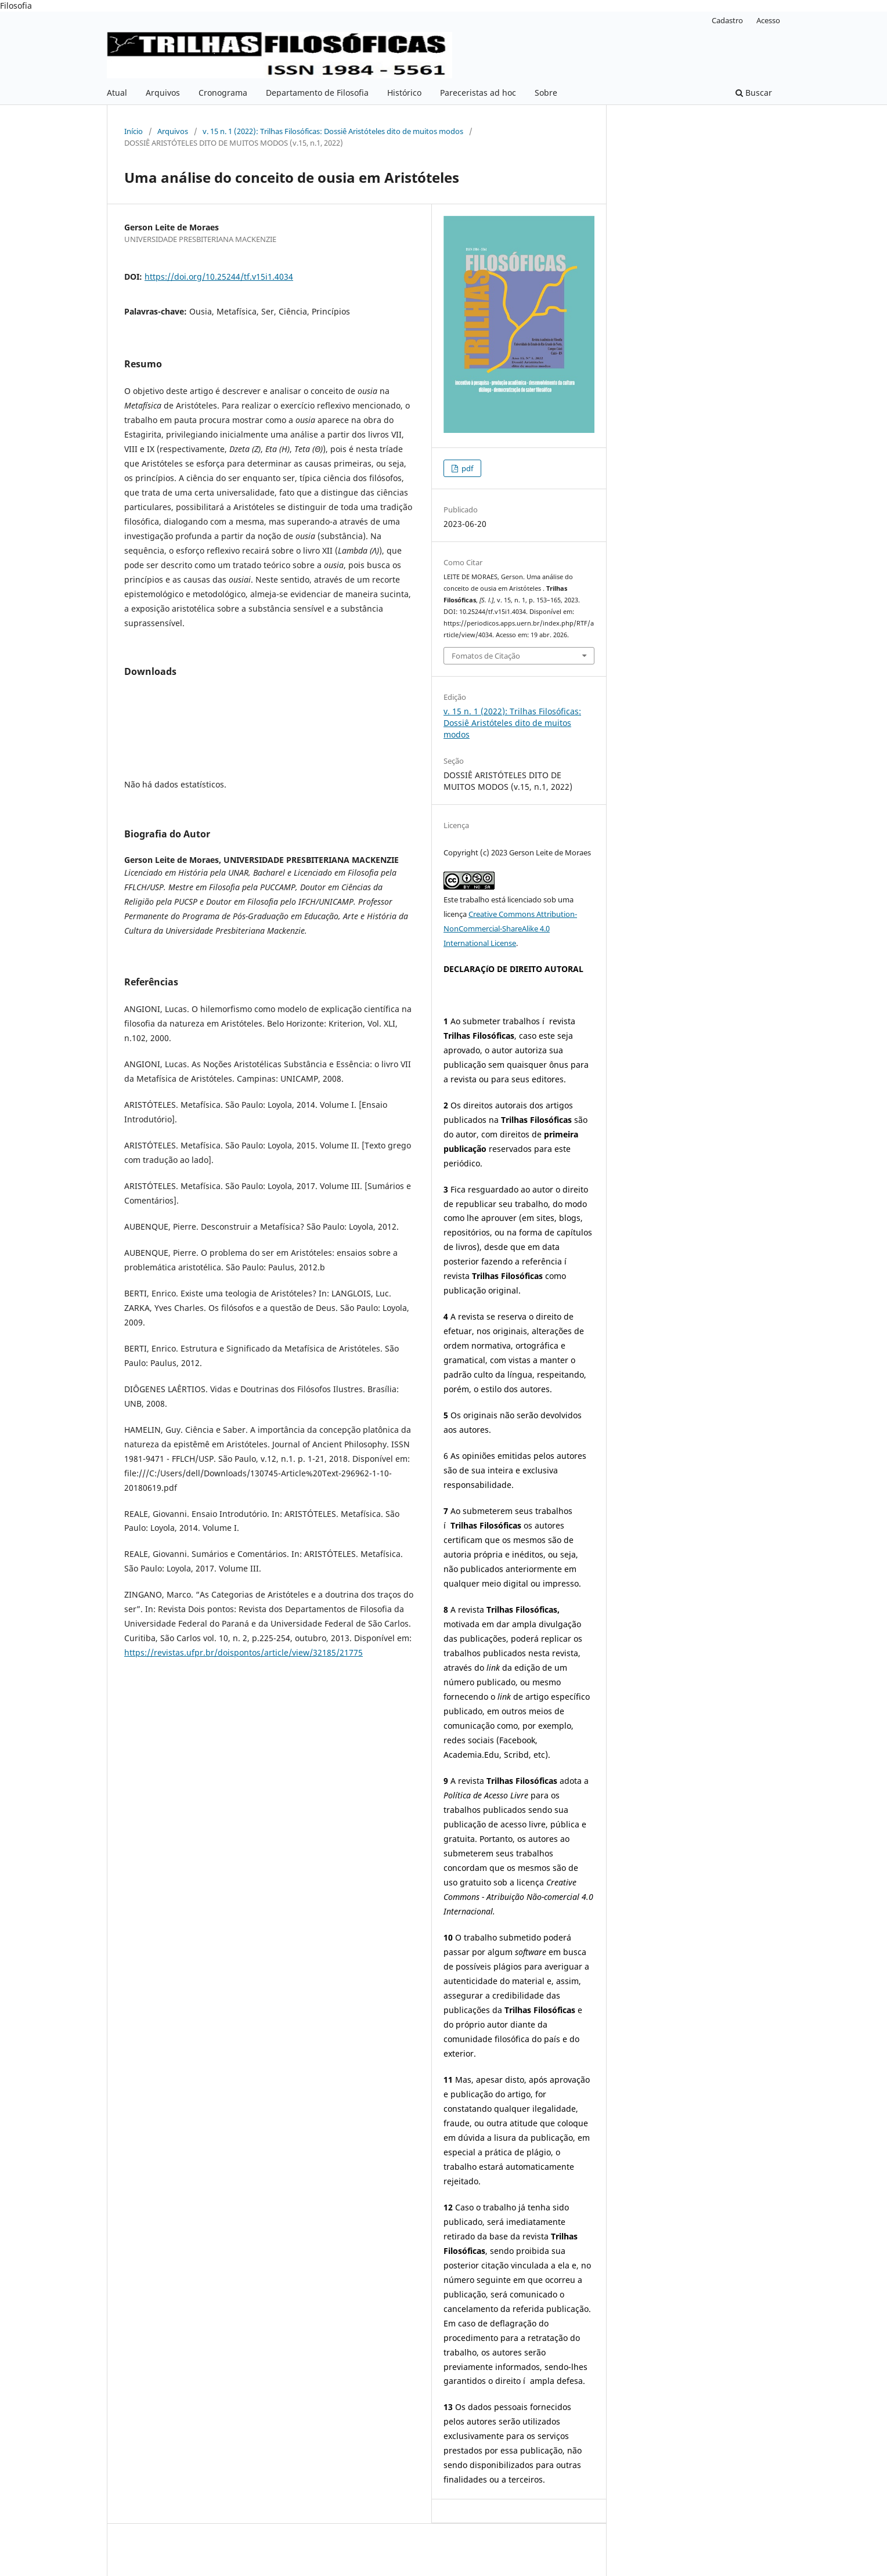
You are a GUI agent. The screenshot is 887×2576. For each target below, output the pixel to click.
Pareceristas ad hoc (478, 92)
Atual (117, 92)
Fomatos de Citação (486, 656)
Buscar (753, 92)
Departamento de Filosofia (317, 92)
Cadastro (727, 20)
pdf (466, 468)
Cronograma (223, 92)
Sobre (546, 92)
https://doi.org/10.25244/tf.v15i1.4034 (219, 276)
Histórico (404, 92)
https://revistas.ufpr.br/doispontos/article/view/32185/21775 (243, 1652)
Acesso (768, 20)
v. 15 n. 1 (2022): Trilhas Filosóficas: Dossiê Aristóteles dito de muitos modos (333, 131)
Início (133, 131)
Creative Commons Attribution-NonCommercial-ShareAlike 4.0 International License (510, 928)
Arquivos (163, 92)
